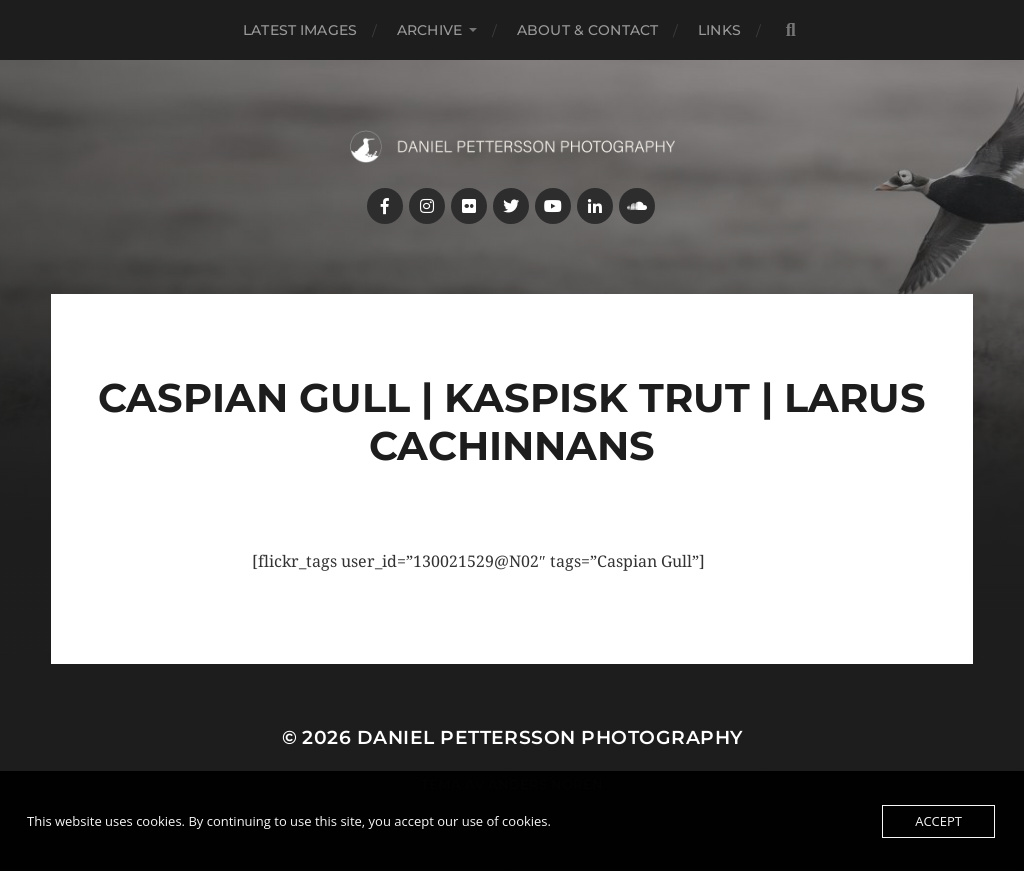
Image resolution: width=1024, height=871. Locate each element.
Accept (938, 821)
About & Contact (587, 30)
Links (719, 30)
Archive (429, 30)
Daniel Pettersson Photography (550, 737)
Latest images (300, 30)
